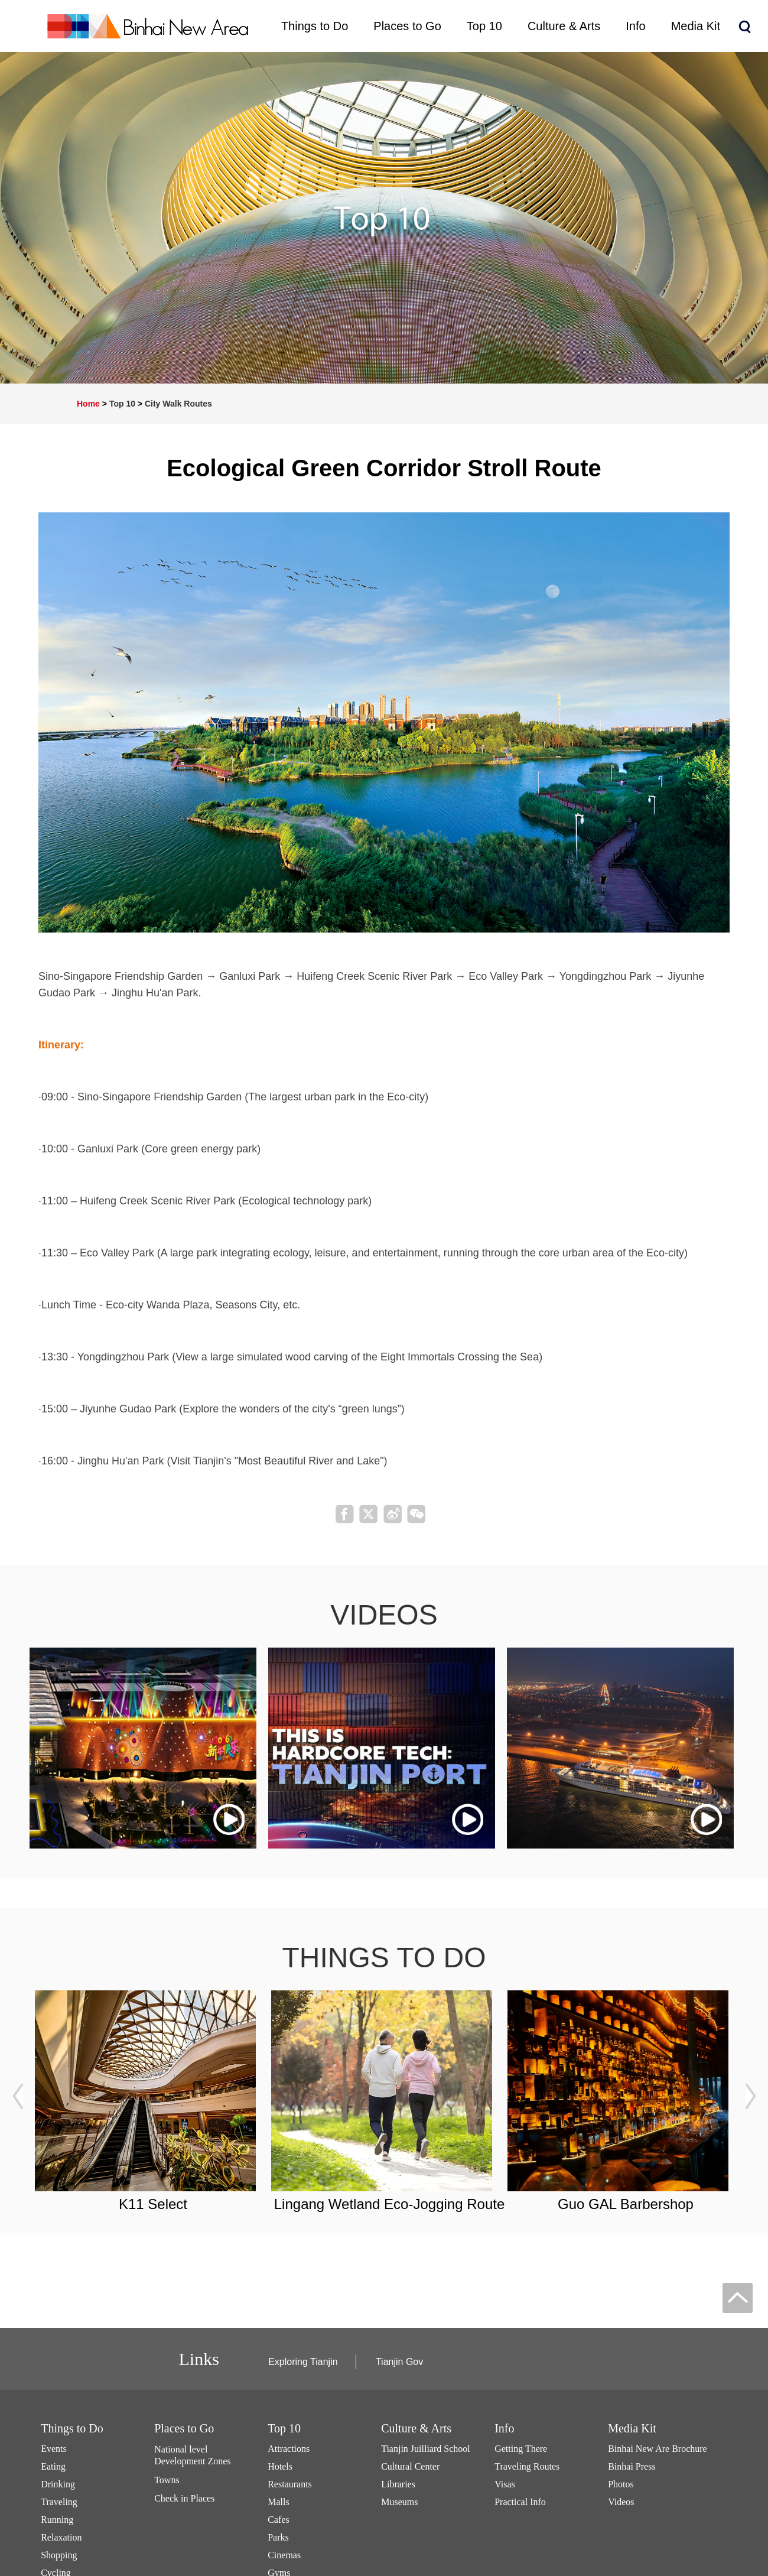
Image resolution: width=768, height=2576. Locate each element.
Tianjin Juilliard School (425, 2449)
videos (383, 1614)
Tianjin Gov (399, 2362)
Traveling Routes (526, 2466)
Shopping (59, 2555)
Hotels (280, 2466)
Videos (621, 2502)
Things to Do (72, 2428)
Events (54, 2449)
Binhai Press (631, 2466)
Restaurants (290, 2484)
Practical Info (520, 2502)
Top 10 (122, 403)
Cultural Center (410, 2466)
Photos (621, 2484)
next (750, 2096)
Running (57, 2520)
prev (18, 2096)
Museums (399, 2502)
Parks (278, 2537)
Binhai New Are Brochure (657, 2449)
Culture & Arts (416, 2428)
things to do (384, 1957)
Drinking (58, 2484)
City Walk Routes (178, 403)
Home (88, 403)
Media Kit (632, 2428)
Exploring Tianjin (302, 2362)
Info (504, 2428)
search (744, 26)
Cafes (278, 2520)
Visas (504, 2484)
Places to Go (184, 2428)
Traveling (59, 2502)
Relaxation (61, 2537)
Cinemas (284, 2555)
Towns (166, 2480)
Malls (278, 2502)
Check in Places (184, 2498)
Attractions (289, 2449)
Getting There (520, 2449)
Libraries (398, 2484)
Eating (53, 2466)
